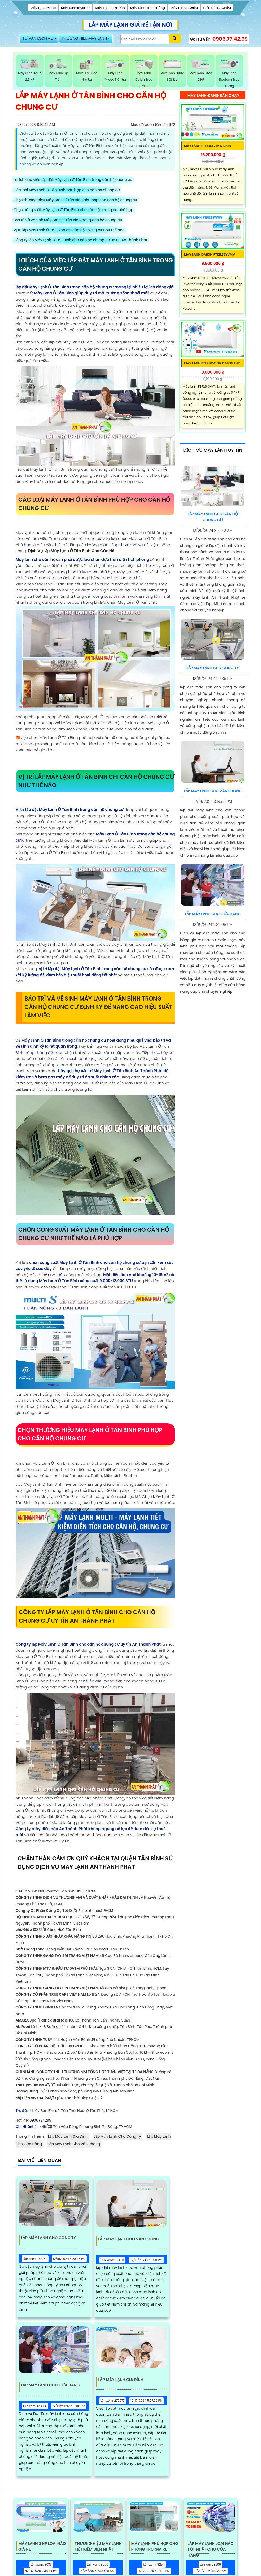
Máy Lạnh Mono (43, 7)
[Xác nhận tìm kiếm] (175, 40)
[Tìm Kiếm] (148, 40)
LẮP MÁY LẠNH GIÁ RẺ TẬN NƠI (130, 25)
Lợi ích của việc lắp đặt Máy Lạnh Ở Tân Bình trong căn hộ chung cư (73, 180)
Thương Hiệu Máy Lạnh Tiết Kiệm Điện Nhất (95, 2547)
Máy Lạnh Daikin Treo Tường (144, 74)
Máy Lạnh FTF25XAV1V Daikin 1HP (212, 364)
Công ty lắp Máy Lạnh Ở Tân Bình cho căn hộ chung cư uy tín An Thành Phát (80, 240)
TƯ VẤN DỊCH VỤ (39, 40)
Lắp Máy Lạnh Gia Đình (68, 2137)
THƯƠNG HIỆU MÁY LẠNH (89, 40)
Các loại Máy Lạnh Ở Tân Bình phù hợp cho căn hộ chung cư (67, 190)
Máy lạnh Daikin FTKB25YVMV (209, 255)
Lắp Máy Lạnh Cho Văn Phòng (74, 2145)
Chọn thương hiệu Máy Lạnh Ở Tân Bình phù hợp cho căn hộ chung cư (75, 200)
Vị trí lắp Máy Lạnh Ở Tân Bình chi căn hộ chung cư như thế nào (69, 230)
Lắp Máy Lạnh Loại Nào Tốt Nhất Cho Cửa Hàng (208, 2547)
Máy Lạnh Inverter (75, 7)
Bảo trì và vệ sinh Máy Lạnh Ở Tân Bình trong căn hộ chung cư (68, 221)
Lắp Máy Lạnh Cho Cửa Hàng (52, 2386)
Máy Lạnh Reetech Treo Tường (229, 74)
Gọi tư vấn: (219, 39)
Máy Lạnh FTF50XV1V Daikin (207, 146)
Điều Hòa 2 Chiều (217, 7)
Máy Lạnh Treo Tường (147, 7)
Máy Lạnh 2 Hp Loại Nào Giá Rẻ (39, 2547)
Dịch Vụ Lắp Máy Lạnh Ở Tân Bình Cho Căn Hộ (71, 551)
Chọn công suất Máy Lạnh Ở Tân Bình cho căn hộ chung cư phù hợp (73, 210)
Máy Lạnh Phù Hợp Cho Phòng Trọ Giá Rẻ (153, 2547)
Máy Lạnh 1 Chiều (184, 7)
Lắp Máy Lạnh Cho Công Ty (117, 2137)
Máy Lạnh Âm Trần (110, 7)
